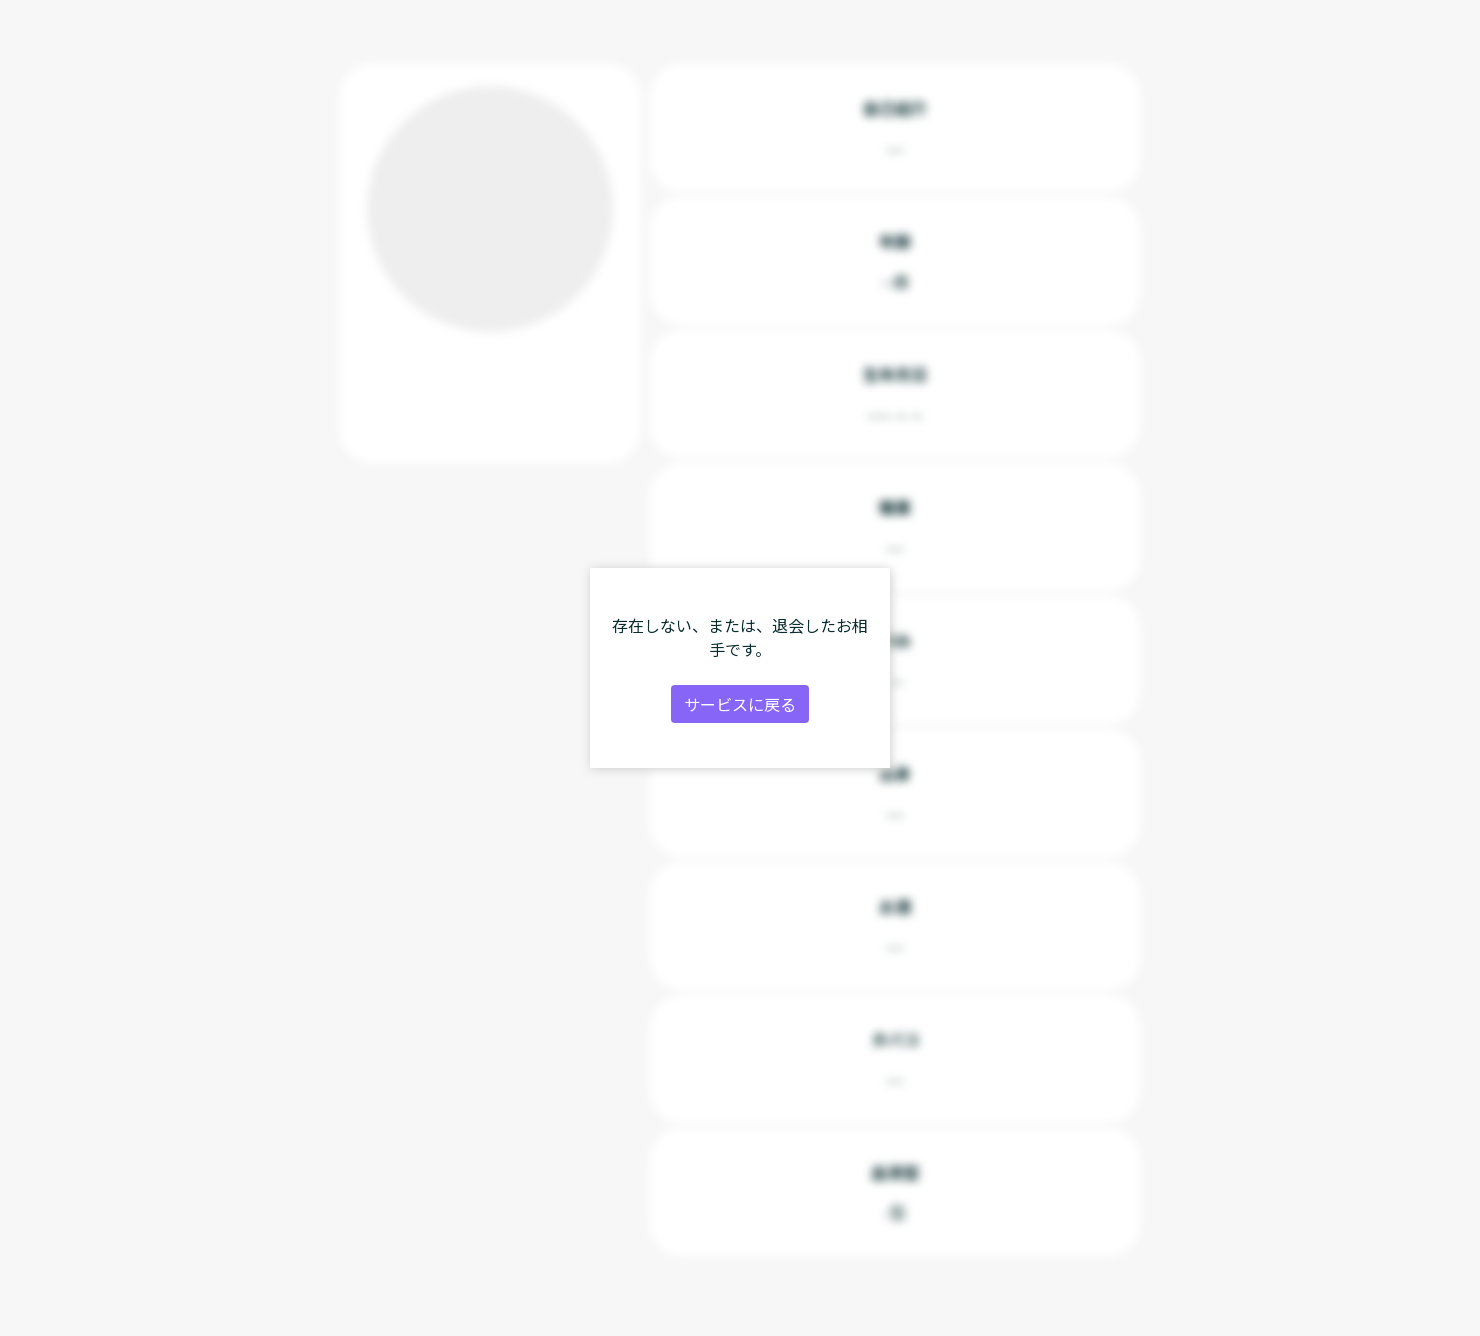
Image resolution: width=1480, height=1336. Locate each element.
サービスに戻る (740, 704)
